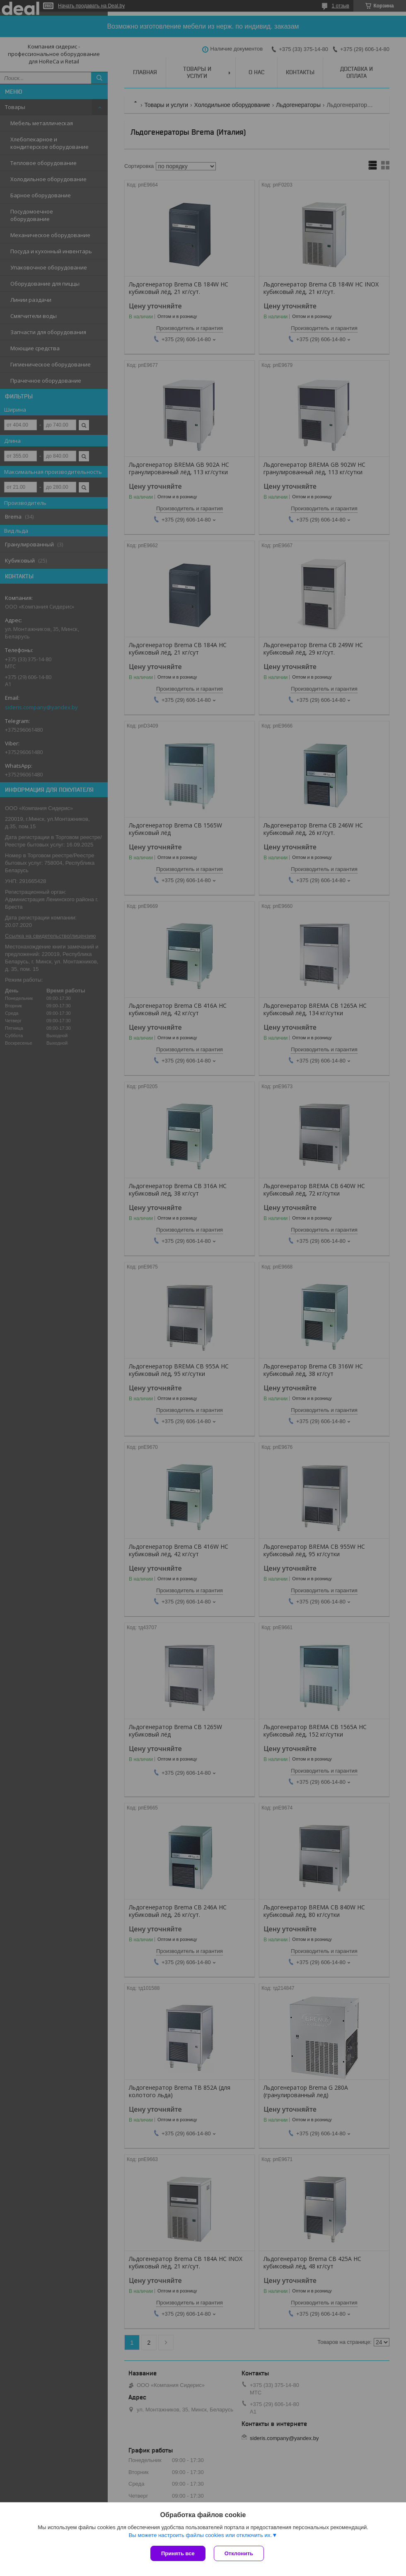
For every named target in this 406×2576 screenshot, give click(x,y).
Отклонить (239, 2553)
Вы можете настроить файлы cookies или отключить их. (200, 2535)
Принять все (178, 2553)
